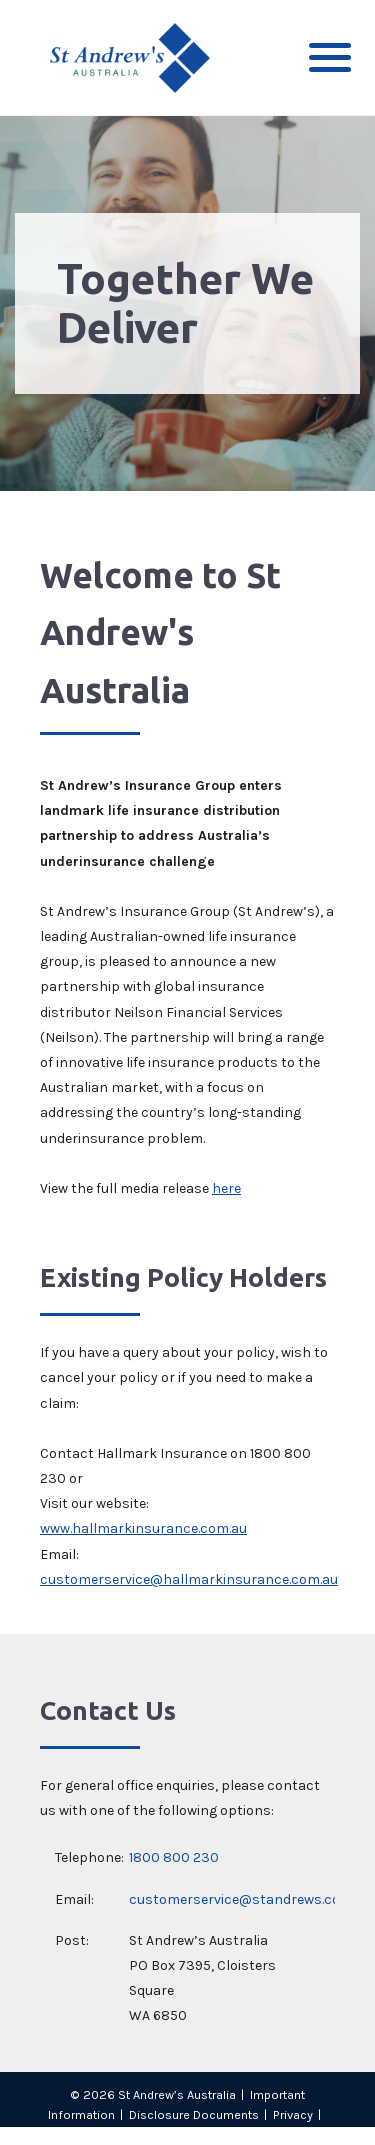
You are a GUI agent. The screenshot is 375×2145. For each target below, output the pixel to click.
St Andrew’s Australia (177, 2094)
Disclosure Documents (194, 2114)
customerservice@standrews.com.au (250, 1899)
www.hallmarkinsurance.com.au (143, 1528)
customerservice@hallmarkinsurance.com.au (189, 1579)
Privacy (293, 2114)
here (226, 1188)
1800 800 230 (174, 1857)
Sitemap (187, 2134)
